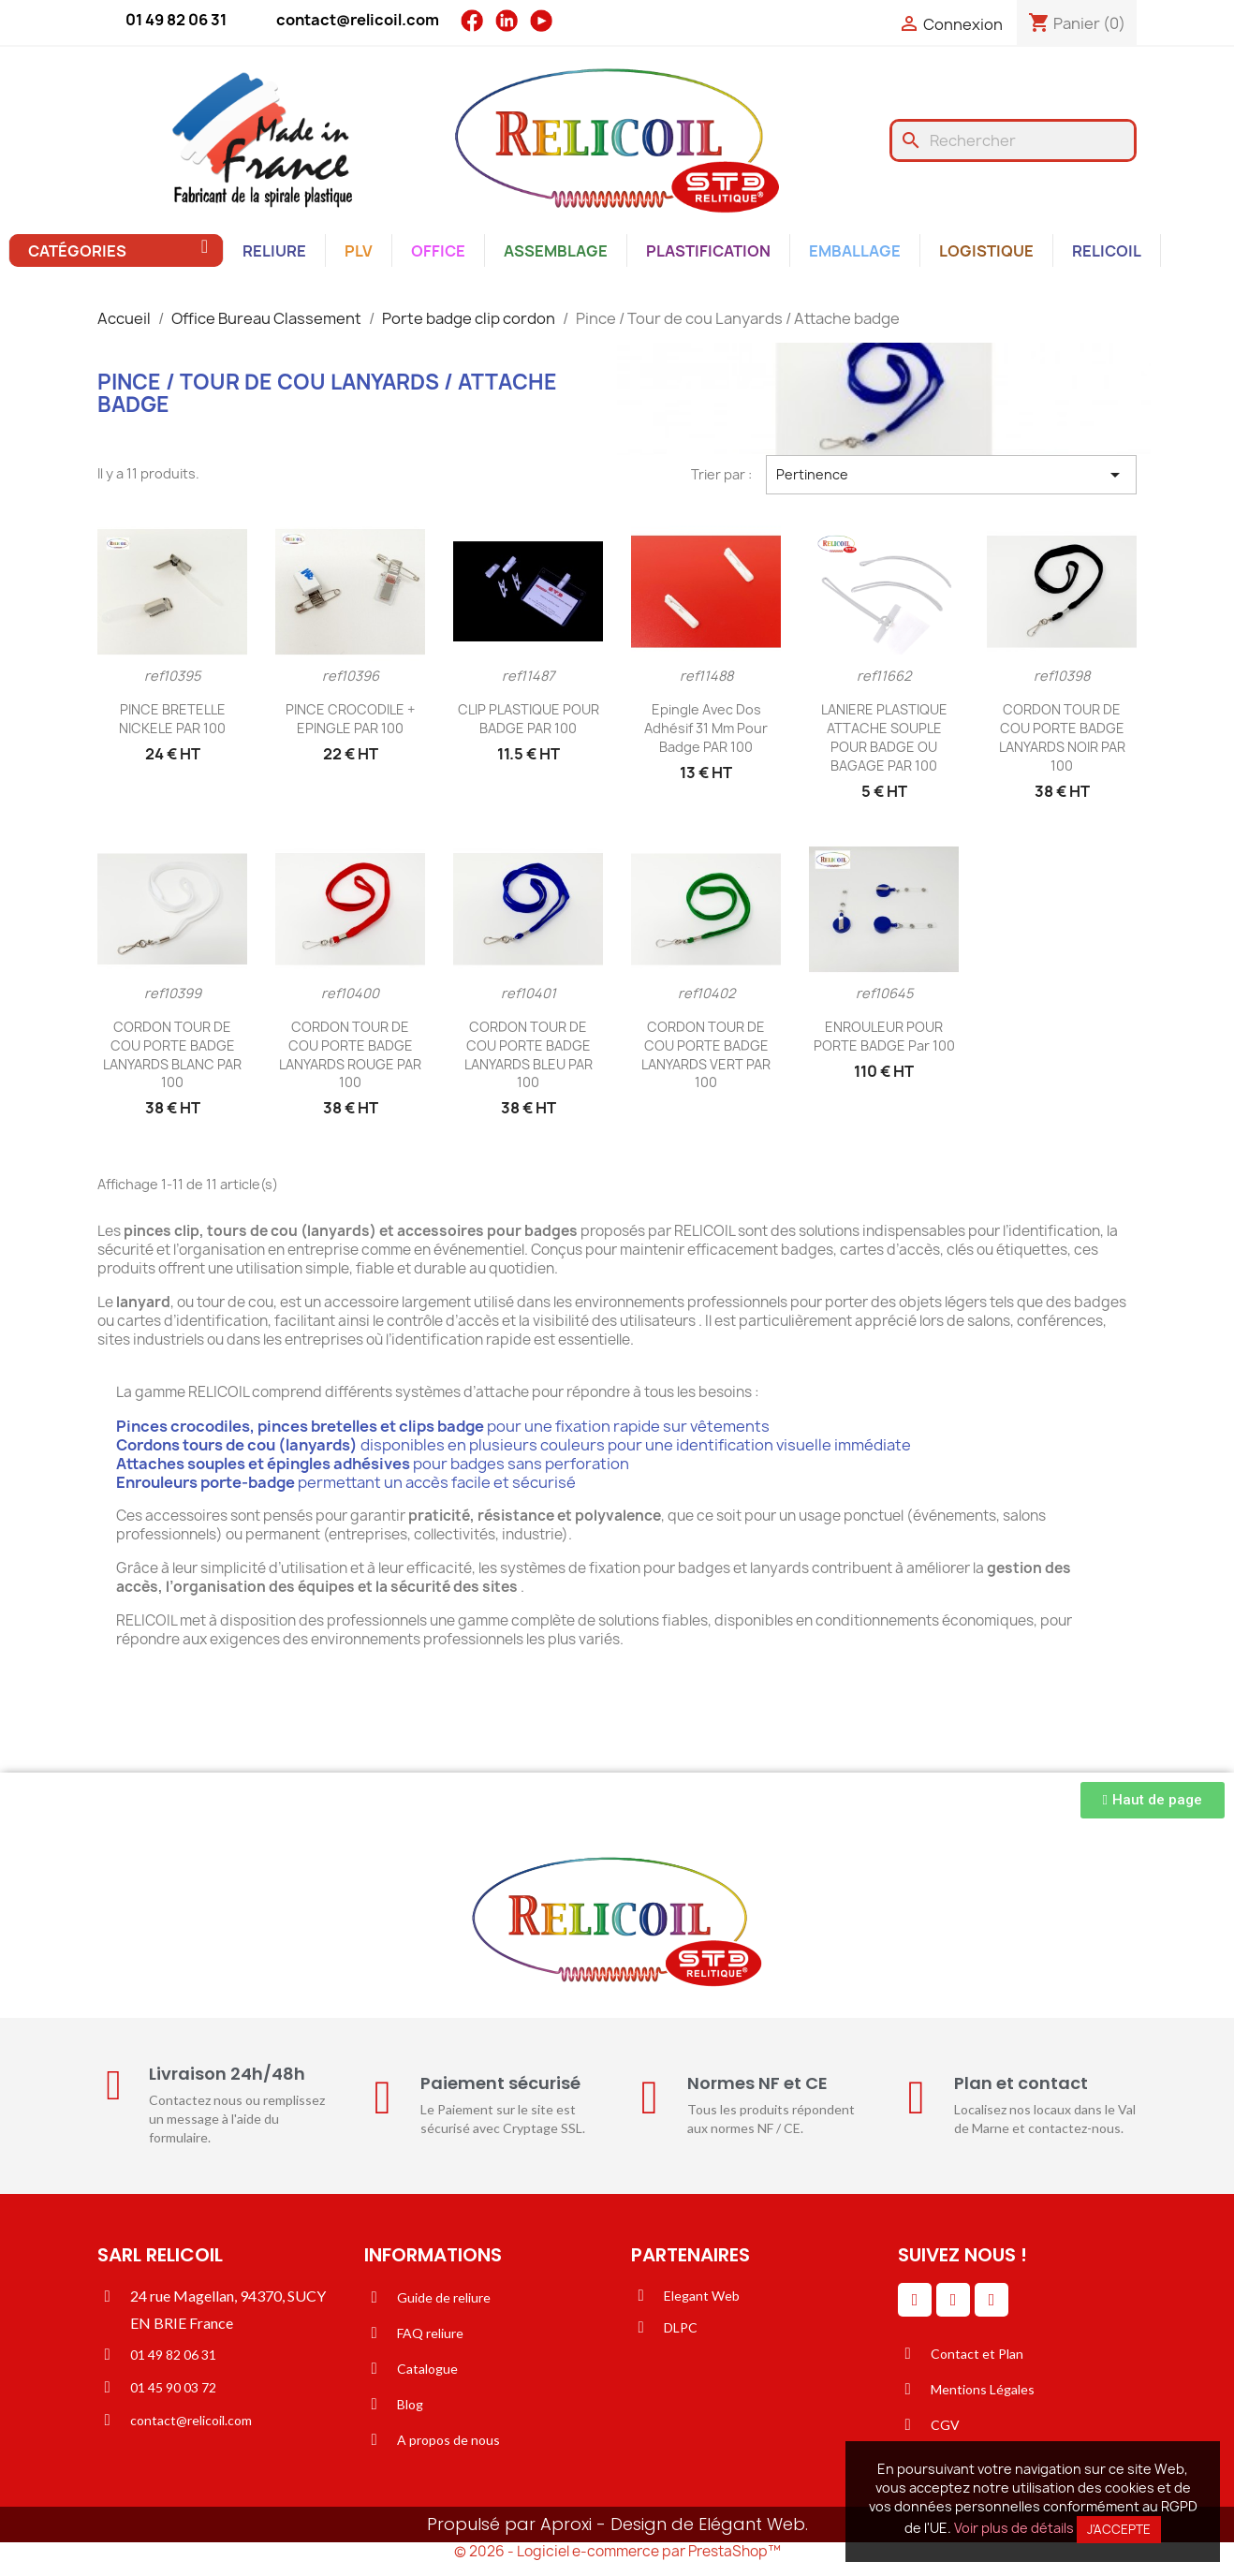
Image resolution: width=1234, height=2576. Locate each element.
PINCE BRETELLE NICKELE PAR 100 (172, 718)
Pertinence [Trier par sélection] (951, 475)
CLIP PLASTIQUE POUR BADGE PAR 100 (528, 718)
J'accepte (1119, 2529)
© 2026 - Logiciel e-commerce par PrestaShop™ (617, 2551)
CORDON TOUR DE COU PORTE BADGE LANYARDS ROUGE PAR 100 (350, 1054)
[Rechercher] (1013, 140)
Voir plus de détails (1014, 2528)
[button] (1152, 1800)
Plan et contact (1021, 2083)
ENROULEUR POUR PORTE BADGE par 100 (884, 1036)
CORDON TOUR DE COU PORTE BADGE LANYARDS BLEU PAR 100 (528, 1054)
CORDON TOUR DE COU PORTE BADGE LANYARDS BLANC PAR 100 (172, 1054)
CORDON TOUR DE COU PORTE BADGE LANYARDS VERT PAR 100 (706, 1054)
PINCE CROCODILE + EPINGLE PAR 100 (350, 718)
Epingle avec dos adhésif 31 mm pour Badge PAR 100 (706, 728)
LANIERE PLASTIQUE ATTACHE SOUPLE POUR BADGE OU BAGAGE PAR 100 (884, 736)
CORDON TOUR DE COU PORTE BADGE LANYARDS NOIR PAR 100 (1062, 736)
